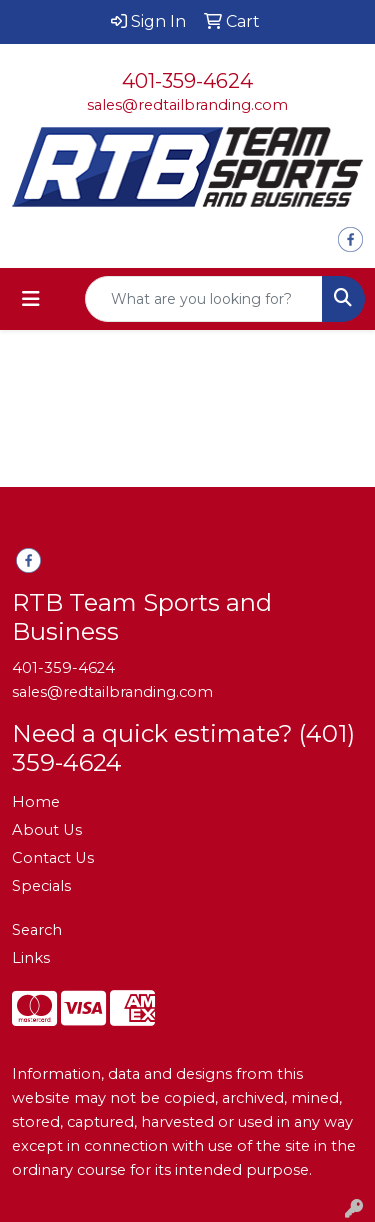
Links (31, 958)
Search (37, 930)
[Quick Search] (204, 299)
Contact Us (53, 858)
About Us (47, 830)
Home (36, 802)
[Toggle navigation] (31, 299)
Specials (41, 886)
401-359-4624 (187, 81)
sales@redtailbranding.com (187, 105)
